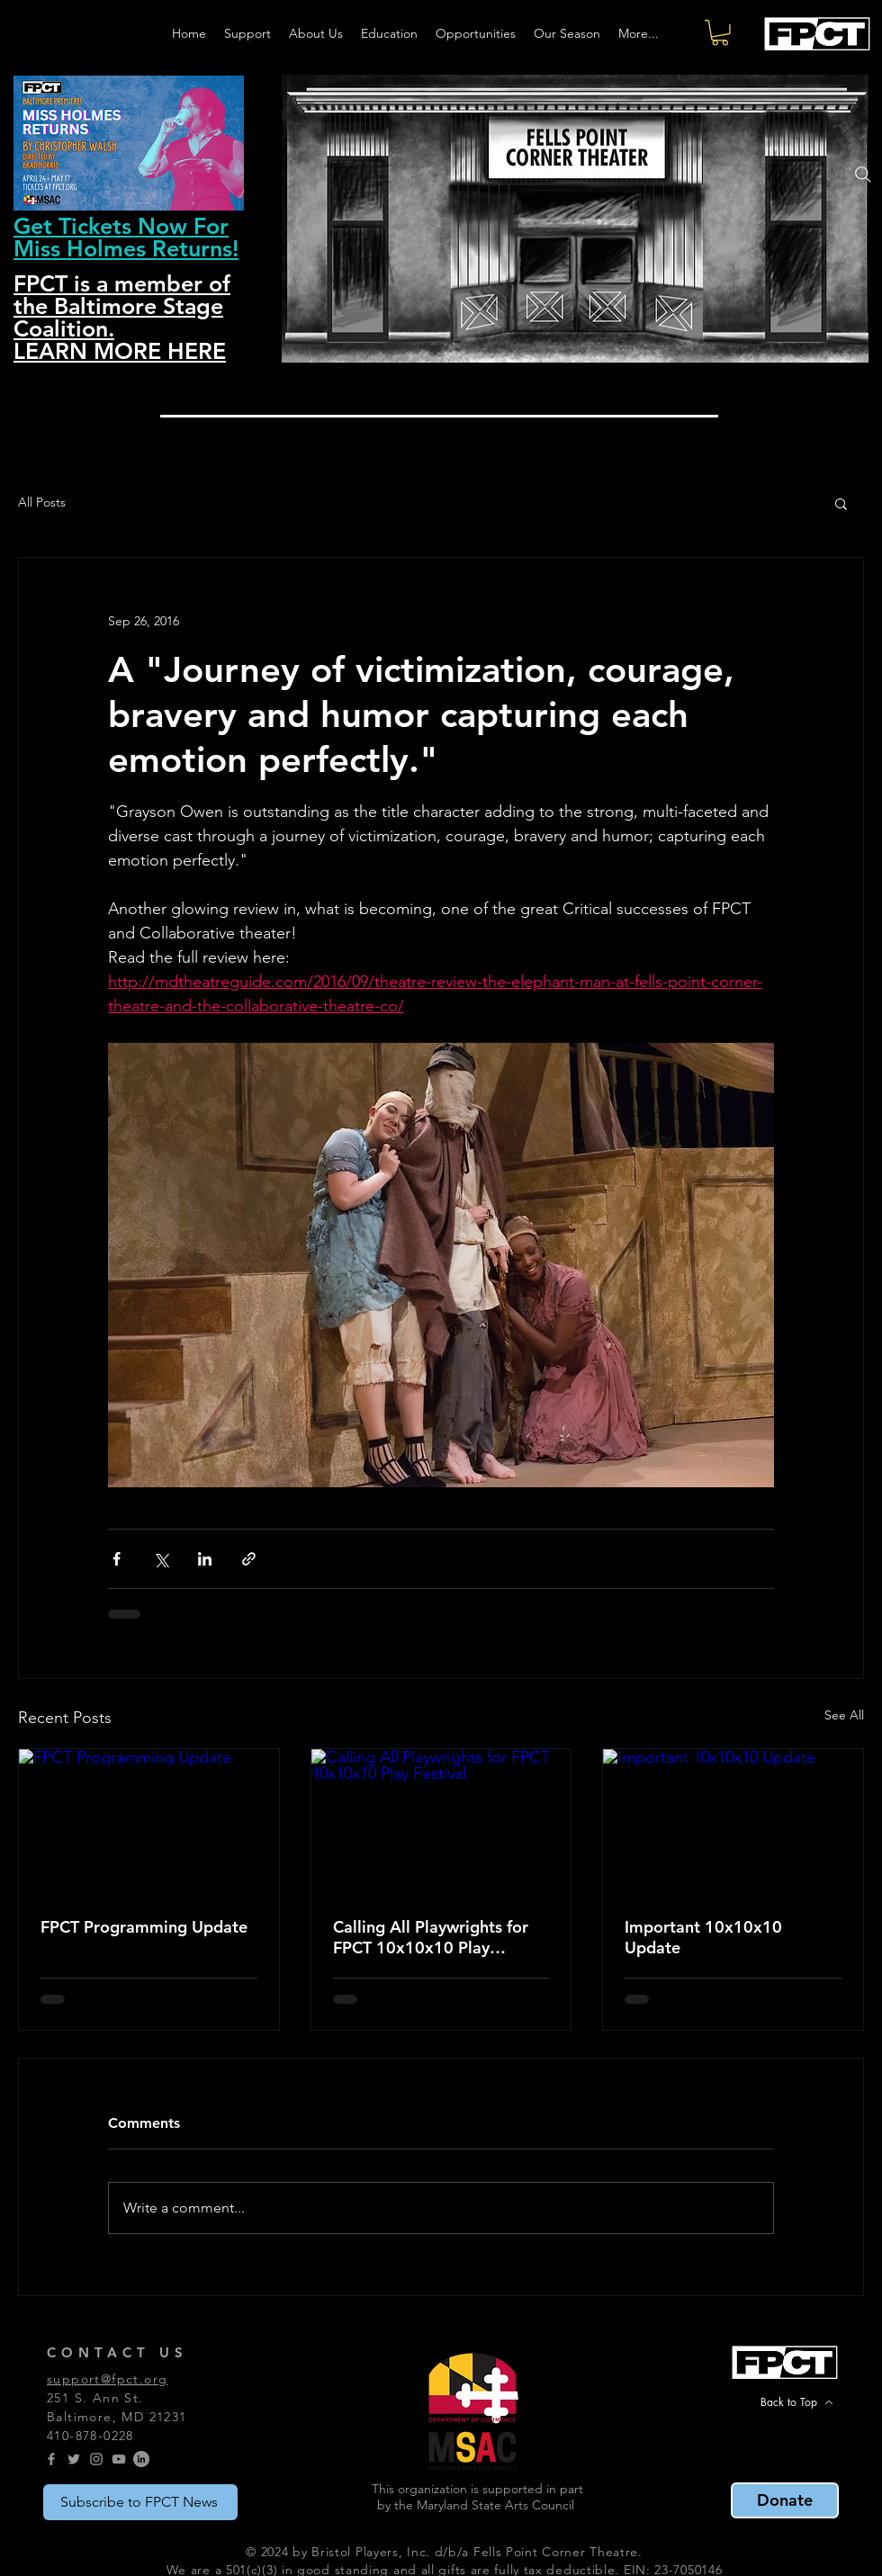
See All (844, 1715)
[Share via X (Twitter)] (160, 1558)
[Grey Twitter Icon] (74, 2459)
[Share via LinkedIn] (204, 1558)
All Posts (42, 502)
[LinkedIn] (141, 2459)
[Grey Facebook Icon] (51, 2459)
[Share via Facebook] (116, 1558)
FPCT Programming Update (144, 1926)
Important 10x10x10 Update (703, 1937)
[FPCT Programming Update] (149, 1822)
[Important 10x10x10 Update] (733, 1822)
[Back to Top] (796, 2402)
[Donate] (785, 2500)
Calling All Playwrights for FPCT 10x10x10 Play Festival (430, 1937)
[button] (720, 33)
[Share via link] (248, 1558)
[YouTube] (119, 2459)
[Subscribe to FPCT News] (140, 2502)
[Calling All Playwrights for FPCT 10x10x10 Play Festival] (441, 1822)
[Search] (863, 174)
